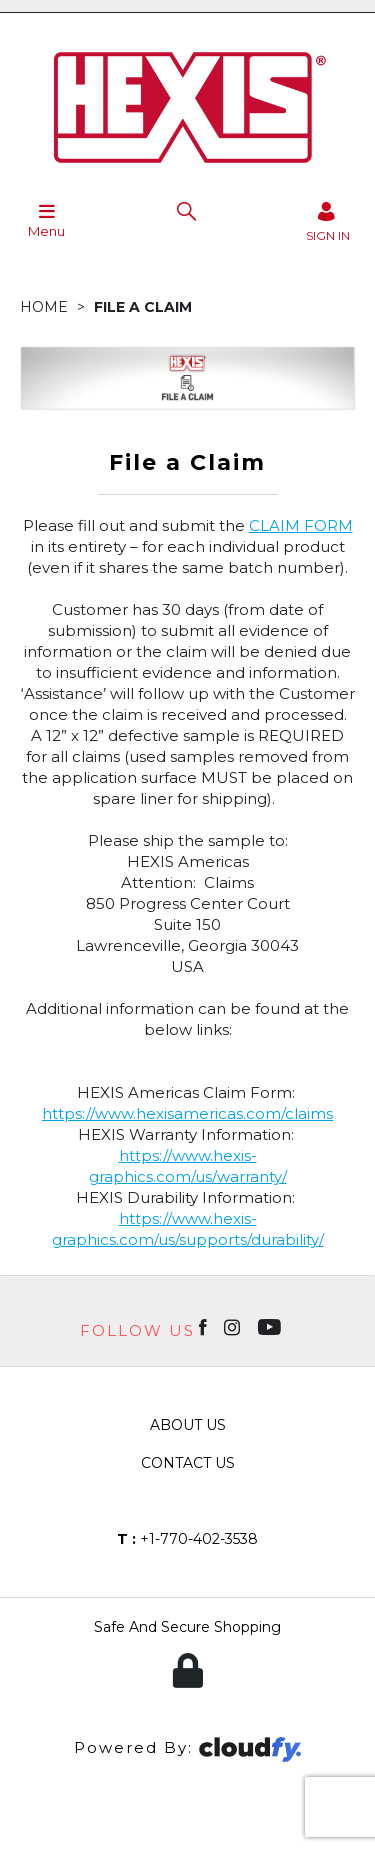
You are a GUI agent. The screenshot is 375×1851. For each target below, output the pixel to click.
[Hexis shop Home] (188, 170)
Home (44, 307)
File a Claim (143, 307)
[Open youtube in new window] (271, 1326)
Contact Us (188, 1463)
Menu (46, 220)
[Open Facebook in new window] (204, 1326)
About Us (188, 1425)
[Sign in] (328, 221)
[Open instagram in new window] (234, 1326)
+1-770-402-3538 (187, 1539)
